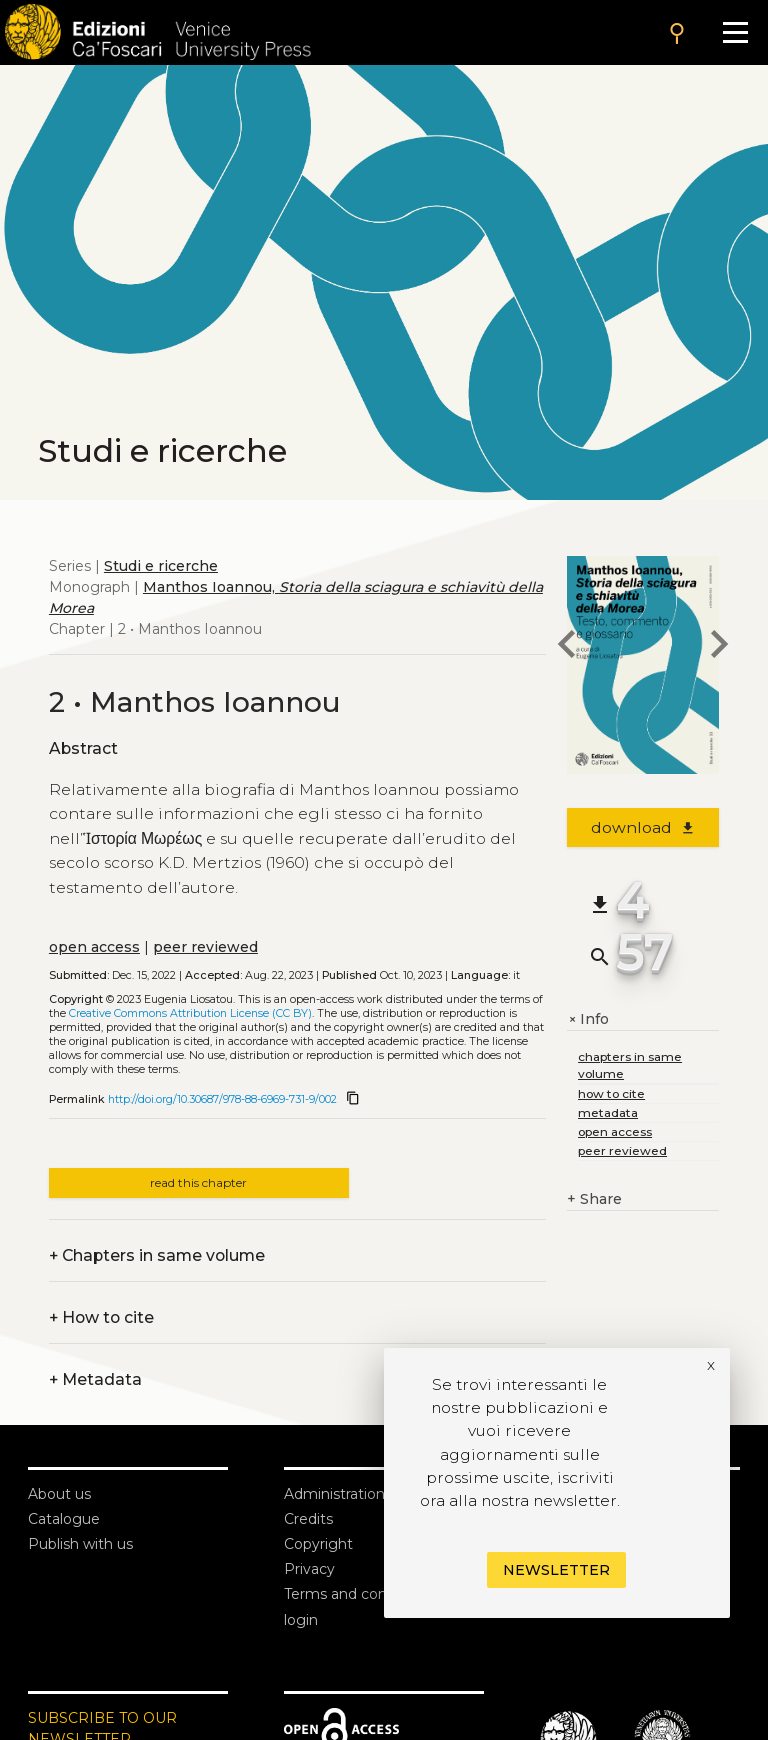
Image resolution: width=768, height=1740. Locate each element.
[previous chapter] (567, 647)
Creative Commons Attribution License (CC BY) (190, 1013)
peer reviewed (205, 947)
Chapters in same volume (157, 1255)
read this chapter (198, 1182)
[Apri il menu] (735, 32)
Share (594, 1199)
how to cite (611, 1093)
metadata (608, 1112)
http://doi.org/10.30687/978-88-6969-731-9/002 (222, 1099)
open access (94, 947)
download (643, 827)
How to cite (101, 1317)
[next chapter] (719, 647)
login (301, 1620)
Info (588, 1019)
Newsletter (556, 1570)
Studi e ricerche (161, 566)
